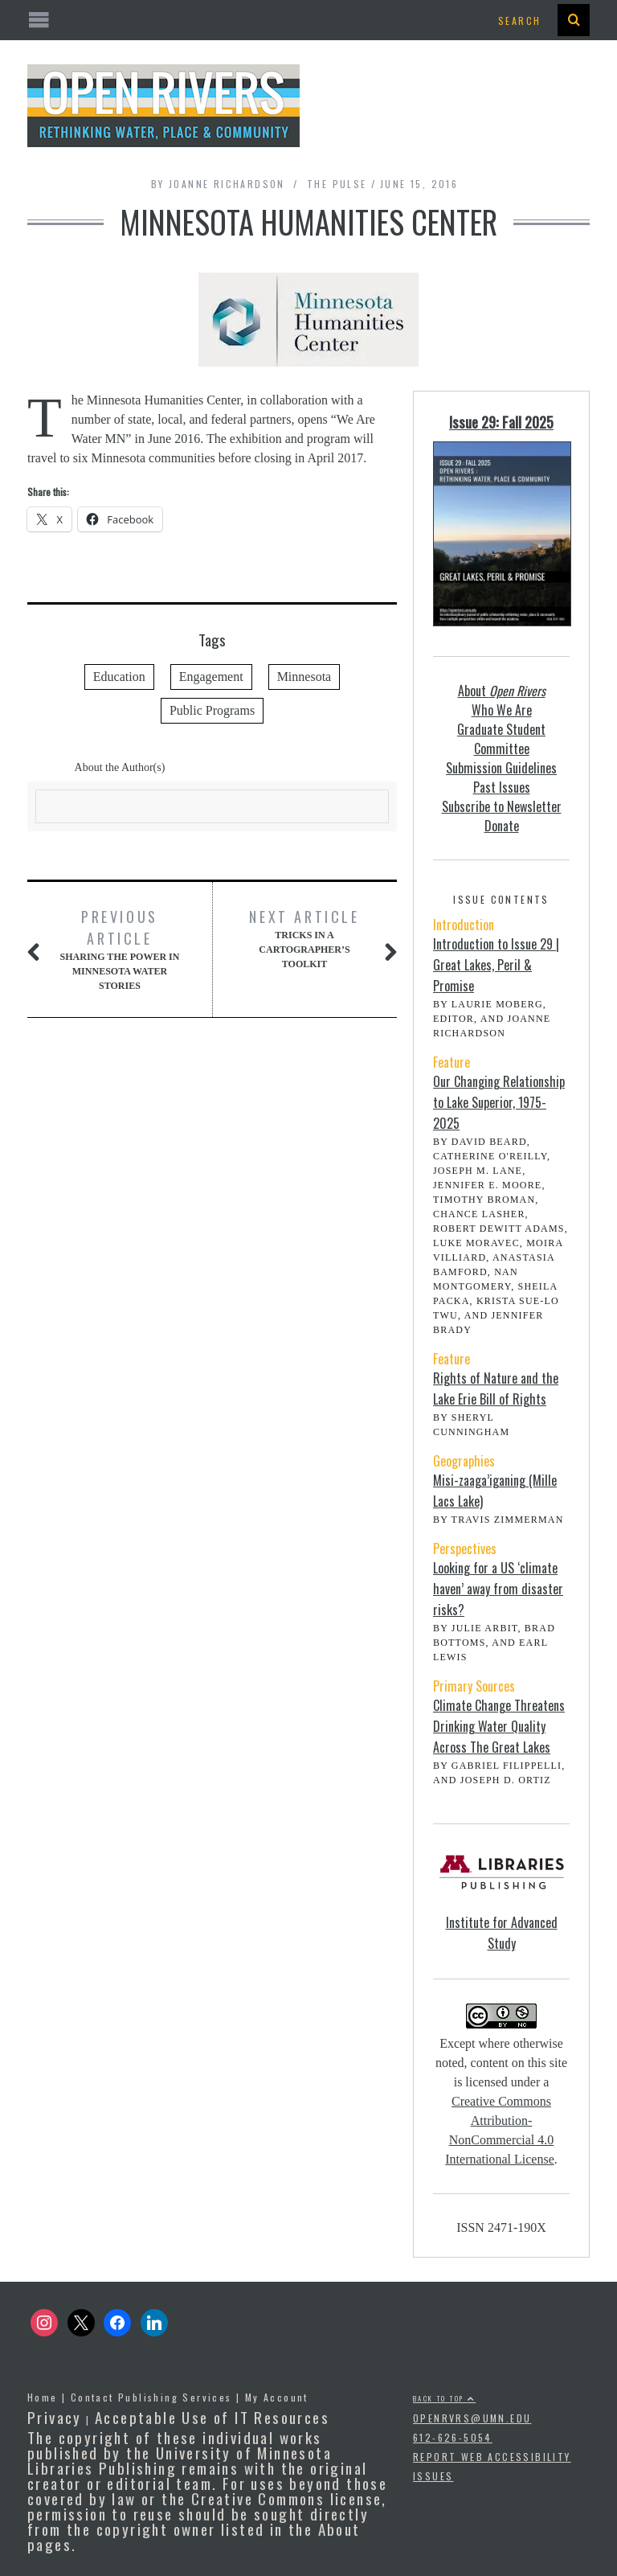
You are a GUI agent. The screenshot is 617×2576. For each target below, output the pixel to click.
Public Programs (212, 710)
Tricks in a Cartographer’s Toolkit (304, 938)
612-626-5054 (452, 2437)
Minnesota (304, 676)
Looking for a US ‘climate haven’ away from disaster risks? (498, 1588)
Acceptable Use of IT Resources (212, 2417)
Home (42, 2397)
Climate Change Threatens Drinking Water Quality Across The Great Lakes (499, 1726)
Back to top (444, 2398)
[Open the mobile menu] (308, 20)
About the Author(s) (120, 767)
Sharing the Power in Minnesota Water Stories (119, 948)
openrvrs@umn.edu (472, 2418)
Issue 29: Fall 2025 (501, 422)
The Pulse (337, 184)
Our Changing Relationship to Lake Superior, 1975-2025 (499, 1102)
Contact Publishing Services (151, 2397)
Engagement (211, 676)
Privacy (54, 2417)
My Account (276, 2397)
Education (119, 676)
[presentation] (574, 20)
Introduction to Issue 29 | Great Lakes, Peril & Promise (496, 964)
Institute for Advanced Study (502, 1933)
